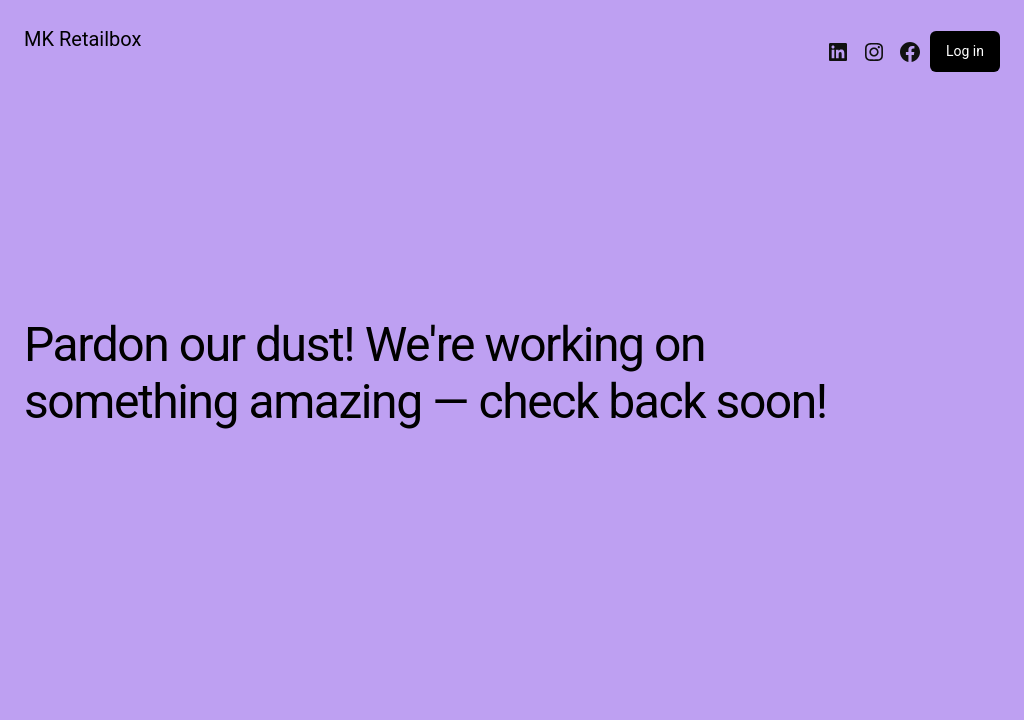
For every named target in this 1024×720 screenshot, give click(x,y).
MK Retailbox (82, 39)
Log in (965, 51)
